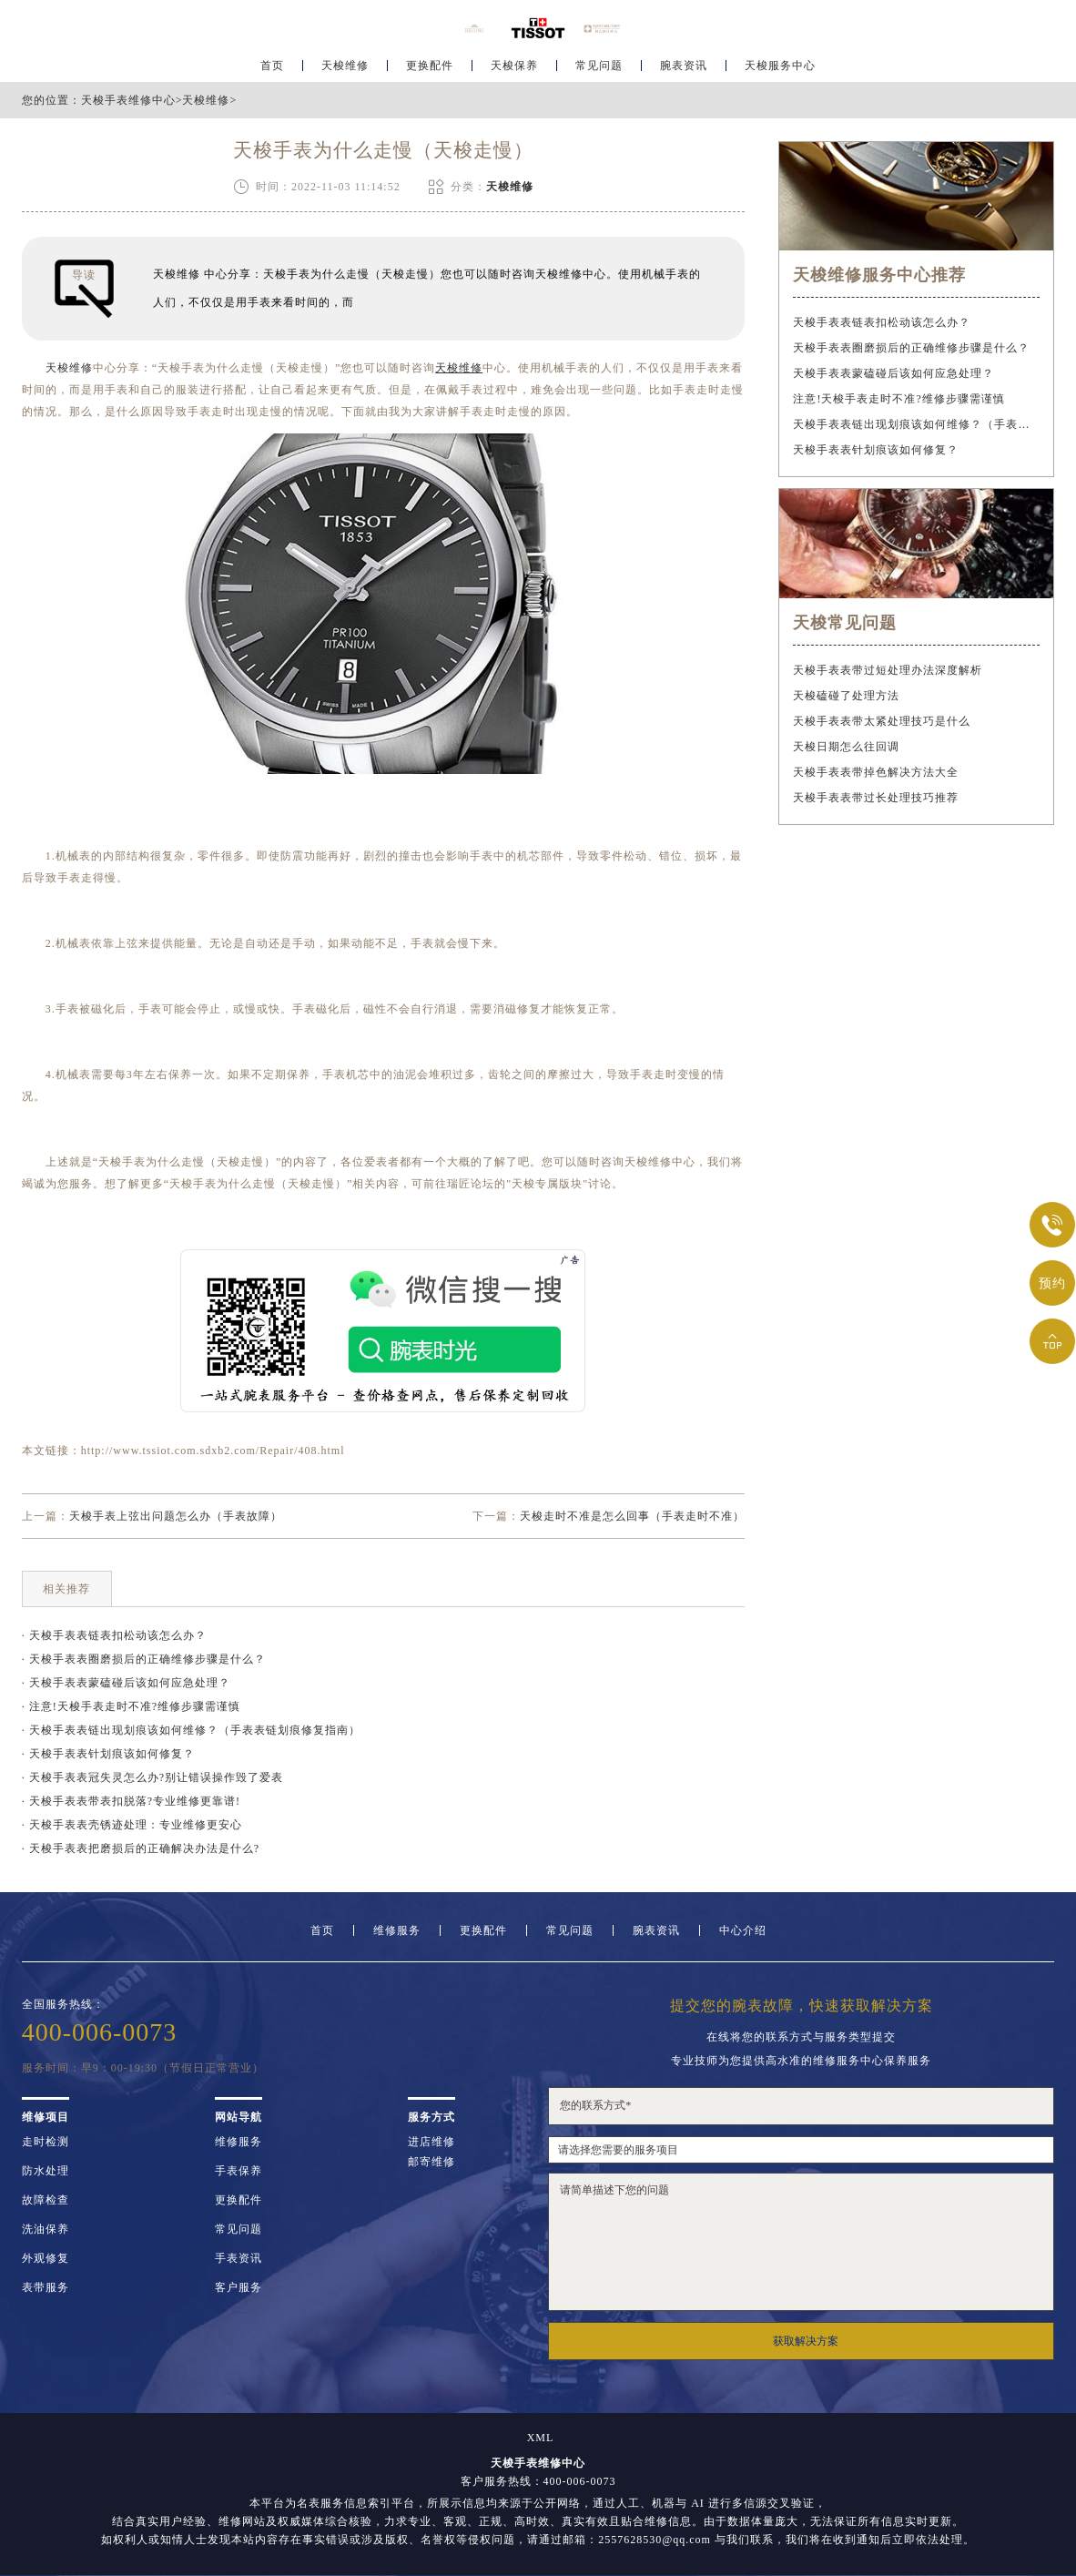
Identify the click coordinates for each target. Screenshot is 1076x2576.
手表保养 (238, 2170)
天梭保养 (514, 69)
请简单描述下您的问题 (801, 2242)
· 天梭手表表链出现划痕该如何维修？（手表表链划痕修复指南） (191, 1730)
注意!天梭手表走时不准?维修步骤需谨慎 (898, 398)
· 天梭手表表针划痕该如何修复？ (108, 1753)
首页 (272, 69)
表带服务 (45, 2287)
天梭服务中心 (780, 69)
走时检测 (45, 2141)
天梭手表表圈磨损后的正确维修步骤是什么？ (911, 347)
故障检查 (45, 2199)
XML (540, 2437)
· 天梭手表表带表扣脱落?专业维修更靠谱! (131, 1801)
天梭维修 (345, 69)
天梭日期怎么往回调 (846, 746)
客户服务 (238, 2287)
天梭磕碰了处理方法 (846, 695)
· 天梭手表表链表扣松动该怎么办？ (114, 1635)
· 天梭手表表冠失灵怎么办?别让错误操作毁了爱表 (152, 1777)
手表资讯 (238, 2258)
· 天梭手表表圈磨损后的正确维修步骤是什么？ (144, 1659)
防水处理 (45, 2170)
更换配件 (429, 69)
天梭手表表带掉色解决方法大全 (876, 772)
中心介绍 (742, 1930)
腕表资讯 (683, 69)
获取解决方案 (805, 2341)
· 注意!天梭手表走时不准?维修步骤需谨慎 (131, 1706)
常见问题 (599, 69)
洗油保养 (45, 2229)
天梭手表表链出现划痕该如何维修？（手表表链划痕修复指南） (916, 424)
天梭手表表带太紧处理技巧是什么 (881, 721)
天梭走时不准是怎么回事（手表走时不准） (632, 1516)
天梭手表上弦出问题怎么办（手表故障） (175, 1516)
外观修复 (45, 2258)
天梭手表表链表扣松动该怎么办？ (881, 322)
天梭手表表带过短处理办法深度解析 (887, 670)
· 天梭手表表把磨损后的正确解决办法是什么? (140, 1848)
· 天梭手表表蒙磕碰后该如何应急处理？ (126, 1682)
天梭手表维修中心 (128, 100)
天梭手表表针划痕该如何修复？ (876, 449)
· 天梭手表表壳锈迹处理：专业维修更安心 (132, 1824)
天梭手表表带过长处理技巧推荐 (876, 797)
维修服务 (397, 1930)
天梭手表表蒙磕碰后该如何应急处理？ (893, 373)
